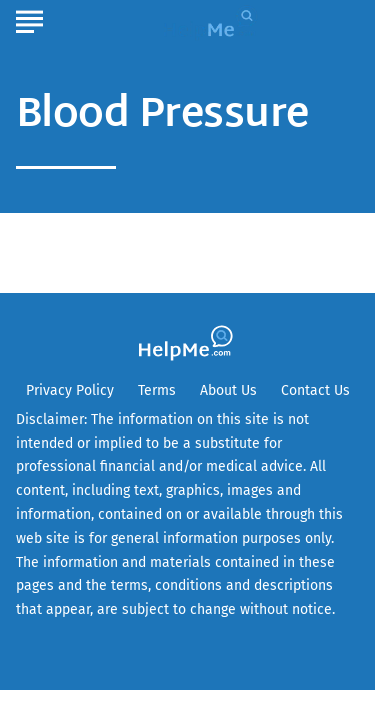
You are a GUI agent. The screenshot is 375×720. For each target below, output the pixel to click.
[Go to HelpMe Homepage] (213, 21)
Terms (157, 390)
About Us (228, 390)
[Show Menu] (29, 19)
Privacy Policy (70, 390)
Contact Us (315, 390)
